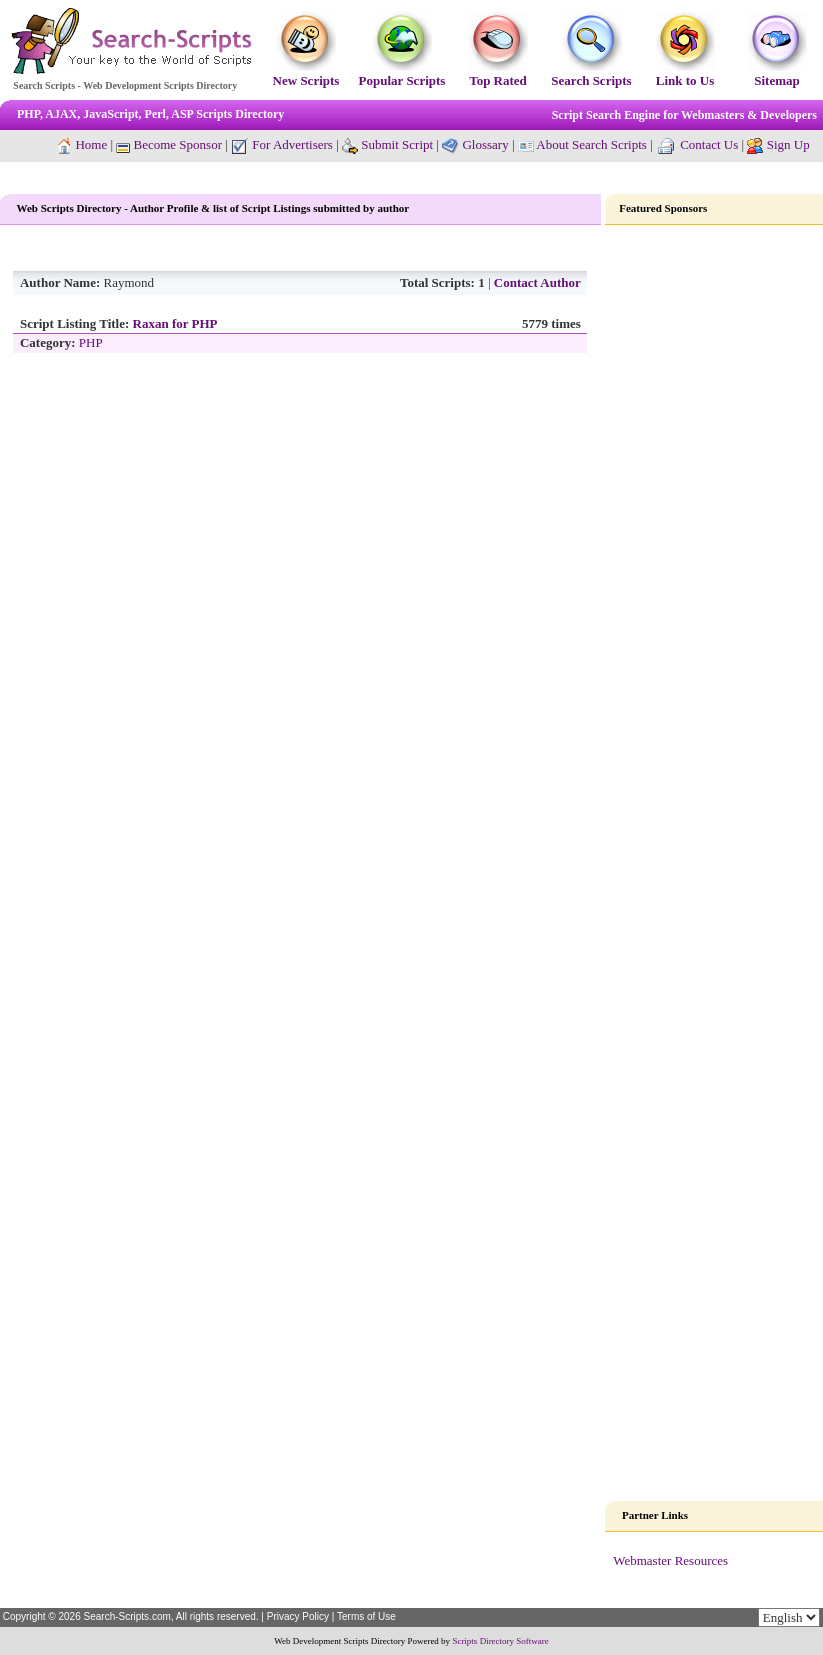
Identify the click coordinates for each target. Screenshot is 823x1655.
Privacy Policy (298, 1616)
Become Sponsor (169, 144)
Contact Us (709, 144)
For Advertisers (282, 144)
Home (91, 144)
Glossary (485, 144)
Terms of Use (366, 1616)
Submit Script (387, 144)
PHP (91, 342)
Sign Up (788, 144)
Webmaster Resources (670, 1560)
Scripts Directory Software (500, 1641)
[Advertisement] (714, 544)
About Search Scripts (591, 144)
